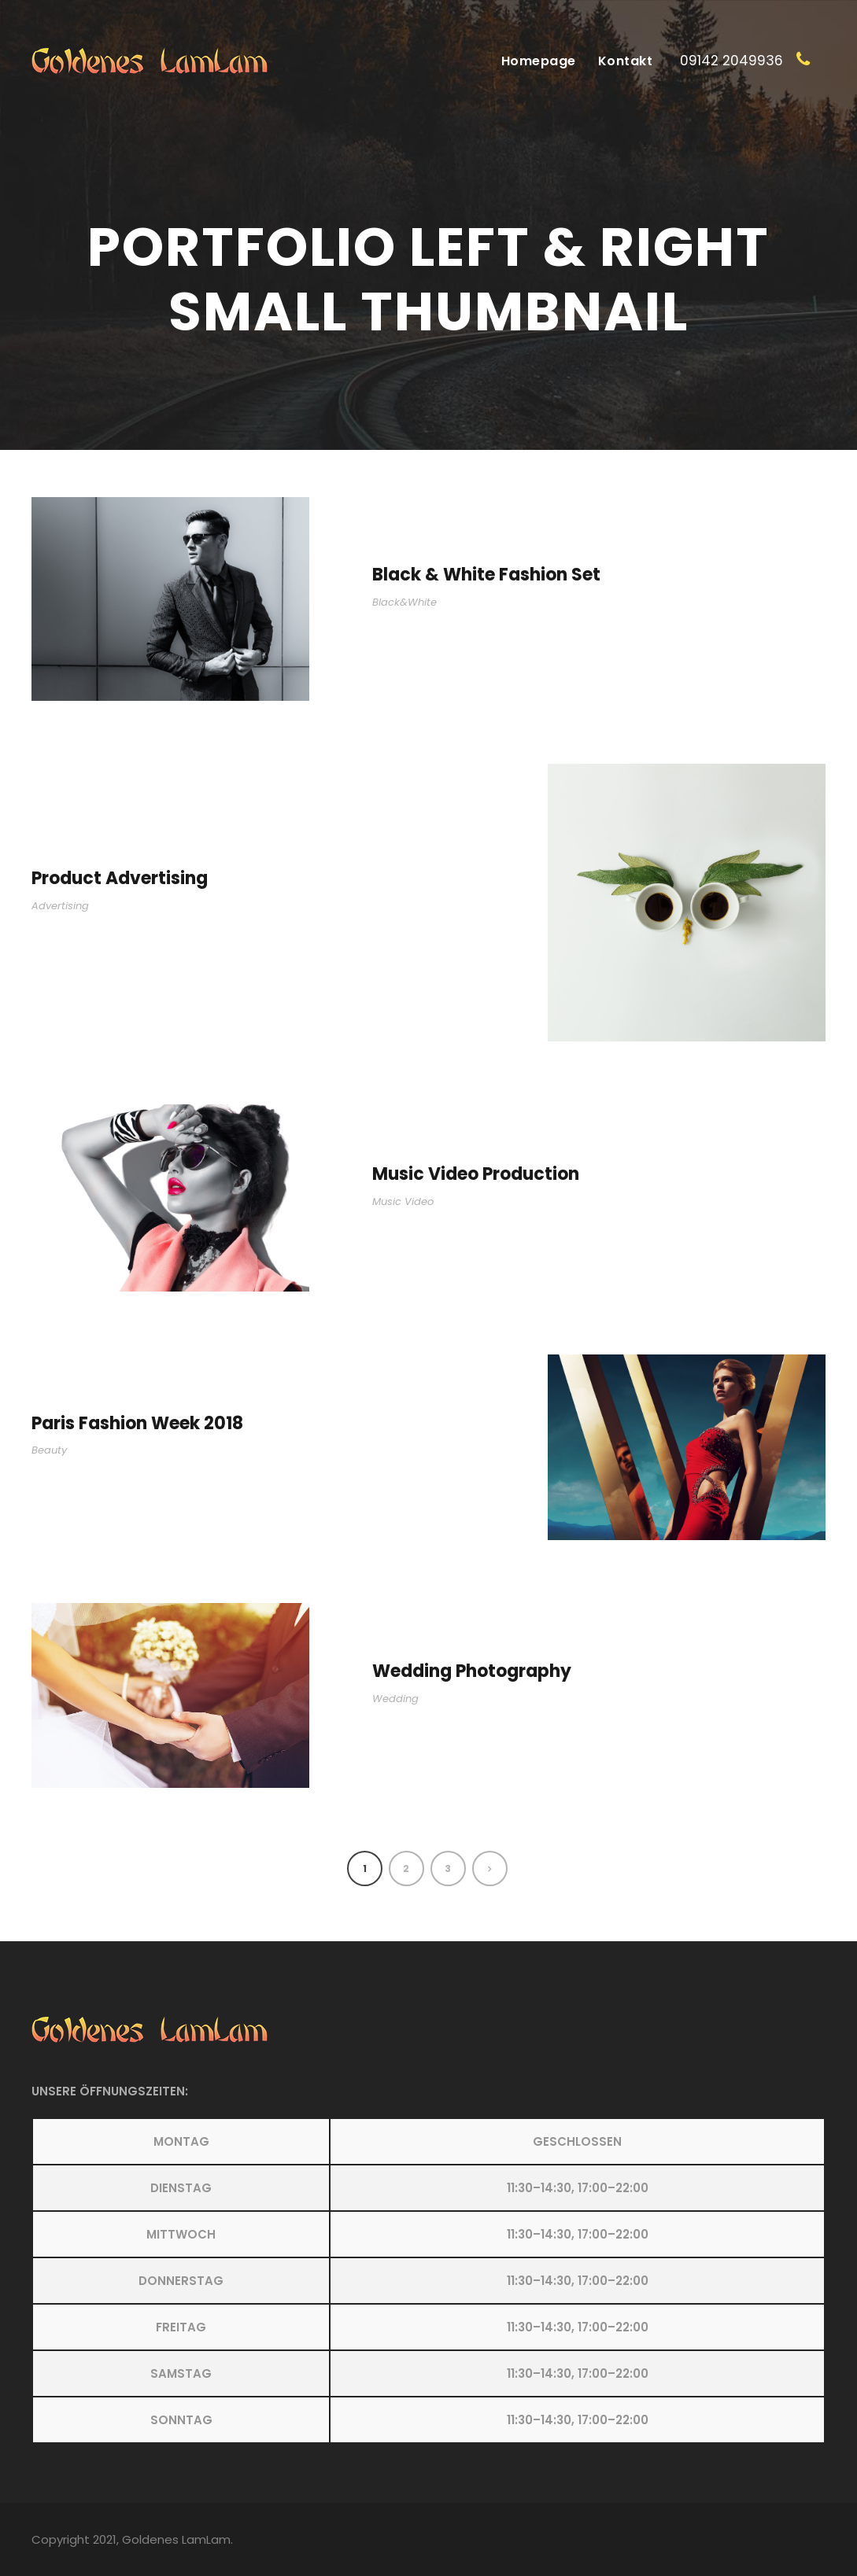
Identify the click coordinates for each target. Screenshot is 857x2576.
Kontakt (625, 61)
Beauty (49, 1450)
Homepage (538, 61)
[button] (428, 2280)
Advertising (60, 905)
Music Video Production (475, 1174)
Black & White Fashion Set (486, 574)
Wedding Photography (471, 1671)
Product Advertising (119, 878)
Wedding (395, 1698)
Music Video (403, 1201)
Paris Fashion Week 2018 (137, 1423)
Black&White (404, 602)
